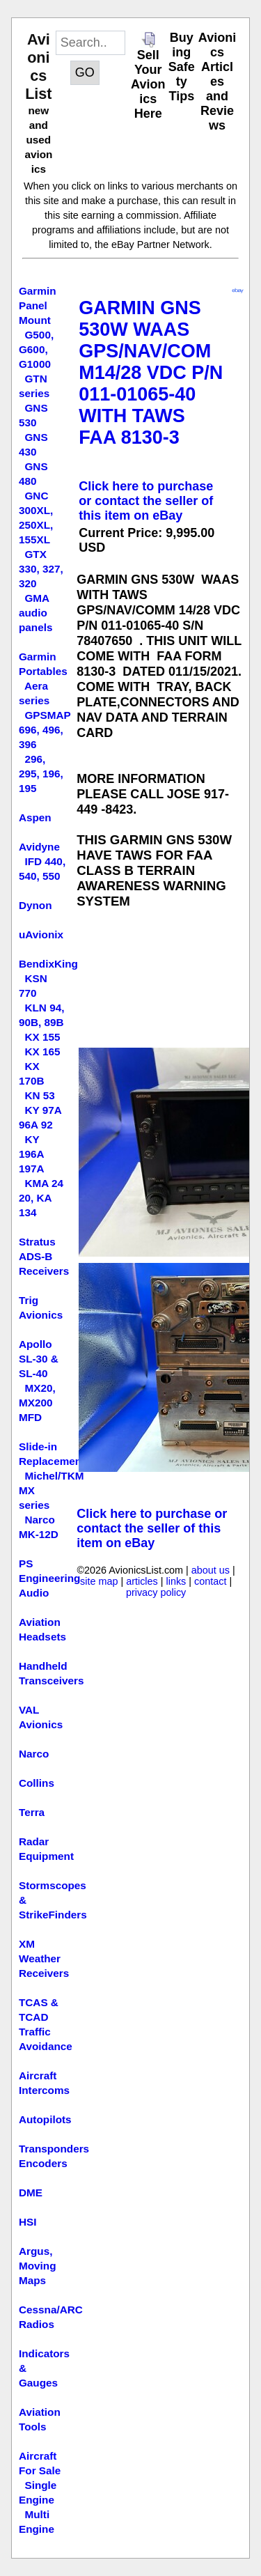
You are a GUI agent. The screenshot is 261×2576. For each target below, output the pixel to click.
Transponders (54, 2149)
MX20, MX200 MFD (37, 1402)
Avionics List (38, 66)
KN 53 (39, 1095)
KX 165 (42, 1051)
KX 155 (42, 1037)
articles (142, 1581)
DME (30, 2192)
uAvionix (41, 934)
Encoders (43, 2163)
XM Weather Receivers (44, 1958)
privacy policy (156, 1592)
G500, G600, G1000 (36, 349)
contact (210, 1581)
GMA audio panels (35, 612)
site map (99, 1581)
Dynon (35, 905)
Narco (34, 1754)
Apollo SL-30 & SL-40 (38, 1358)
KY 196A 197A (32, 1153)
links (176, 1581)
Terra (32, 1812)
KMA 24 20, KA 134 (41, 1197)
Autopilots (45, 2119)
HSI (28, 2222)
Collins (36, 1783)
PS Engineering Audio (49, 1578)
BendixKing (48, 964)
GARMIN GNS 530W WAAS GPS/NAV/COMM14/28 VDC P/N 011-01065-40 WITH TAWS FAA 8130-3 (151, 372)
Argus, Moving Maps (37, 2265)
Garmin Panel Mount (37, 305)
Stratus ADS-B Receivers (44, 1256)
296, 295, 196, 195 (41, 773)
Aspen (35, 817)
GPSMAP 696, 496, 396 (45, 729)
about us (210, 1570)
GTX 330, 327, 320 (41, 568)
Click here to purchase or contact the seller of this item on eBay (146, 500)
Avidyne (39, 847)
